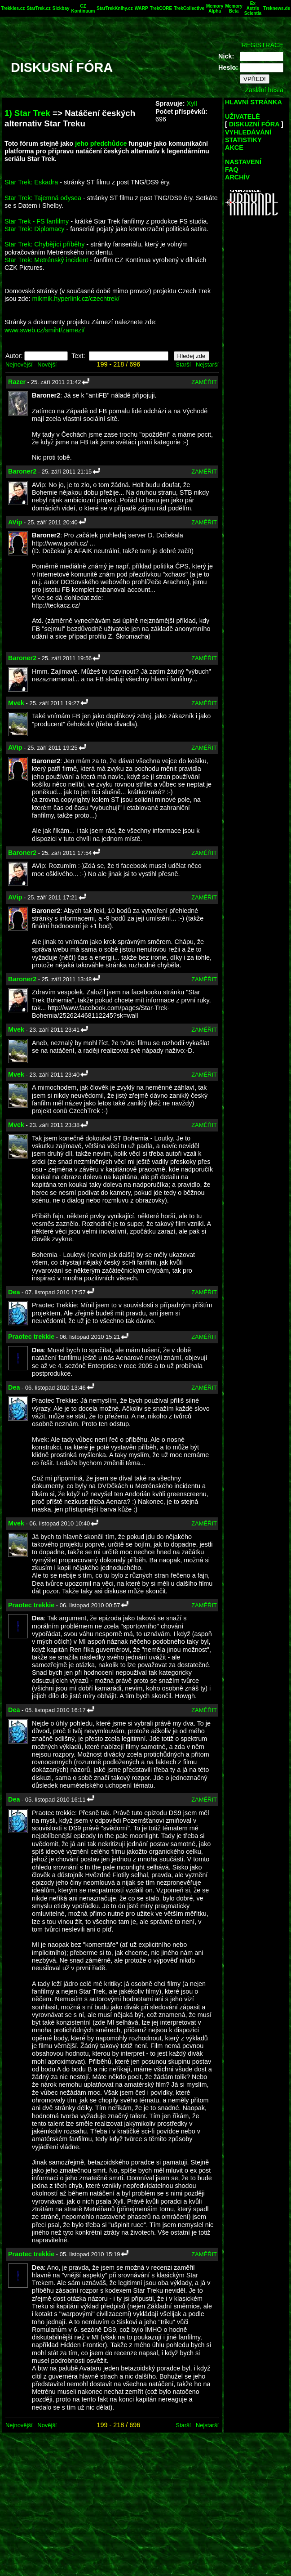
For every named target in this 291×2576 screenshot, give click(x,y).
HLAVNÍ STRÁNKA (253, 102)
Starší (183, 364)
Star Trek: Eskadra (31, 182)
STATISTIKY (243, 139)
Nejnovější (18, 364)
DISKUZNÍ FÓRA (254, 124)
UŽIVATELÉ (242, 116)
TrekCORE (161, 8)
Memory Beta (233, 8)
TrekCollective (189, 8)
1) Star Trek (27, 113)
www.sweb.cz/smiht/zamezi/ (44, 330)
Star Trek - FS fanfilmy (36, 221)
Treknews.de (276, 8)
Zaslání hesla (264, 90)
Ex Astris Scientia (252, 8)
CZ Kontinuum (83, 8)
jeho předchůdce (101, 143)
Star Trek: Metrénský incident (46, 260)
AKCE (234, 147)
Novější (47, 364)
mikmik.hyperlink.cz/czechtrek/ (75, 298)
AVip (15, 522)
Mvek (16, 703)
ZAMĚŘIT (204, 382)
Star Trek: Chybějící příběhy (44, 244)
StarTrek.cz (38, 8)
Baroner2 (22, 471)
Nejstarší (207, 364)
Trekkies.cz (13, 8)
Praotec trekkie (31, 1336)
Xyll (191, 103)
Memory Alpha (214, 8)
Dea (14, 1292)
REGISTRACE (262, 45)
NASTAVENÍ (243, 161)
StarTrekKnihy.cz (114, 8)
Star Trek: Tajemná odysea (42, 197)
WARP (141, 8)
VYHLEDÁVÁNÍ (248, 132)
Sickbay (61, 8)
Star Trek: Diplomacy (34, 229)
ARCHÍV (237, 177)
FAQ (231, 169)
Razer (17, 381)
